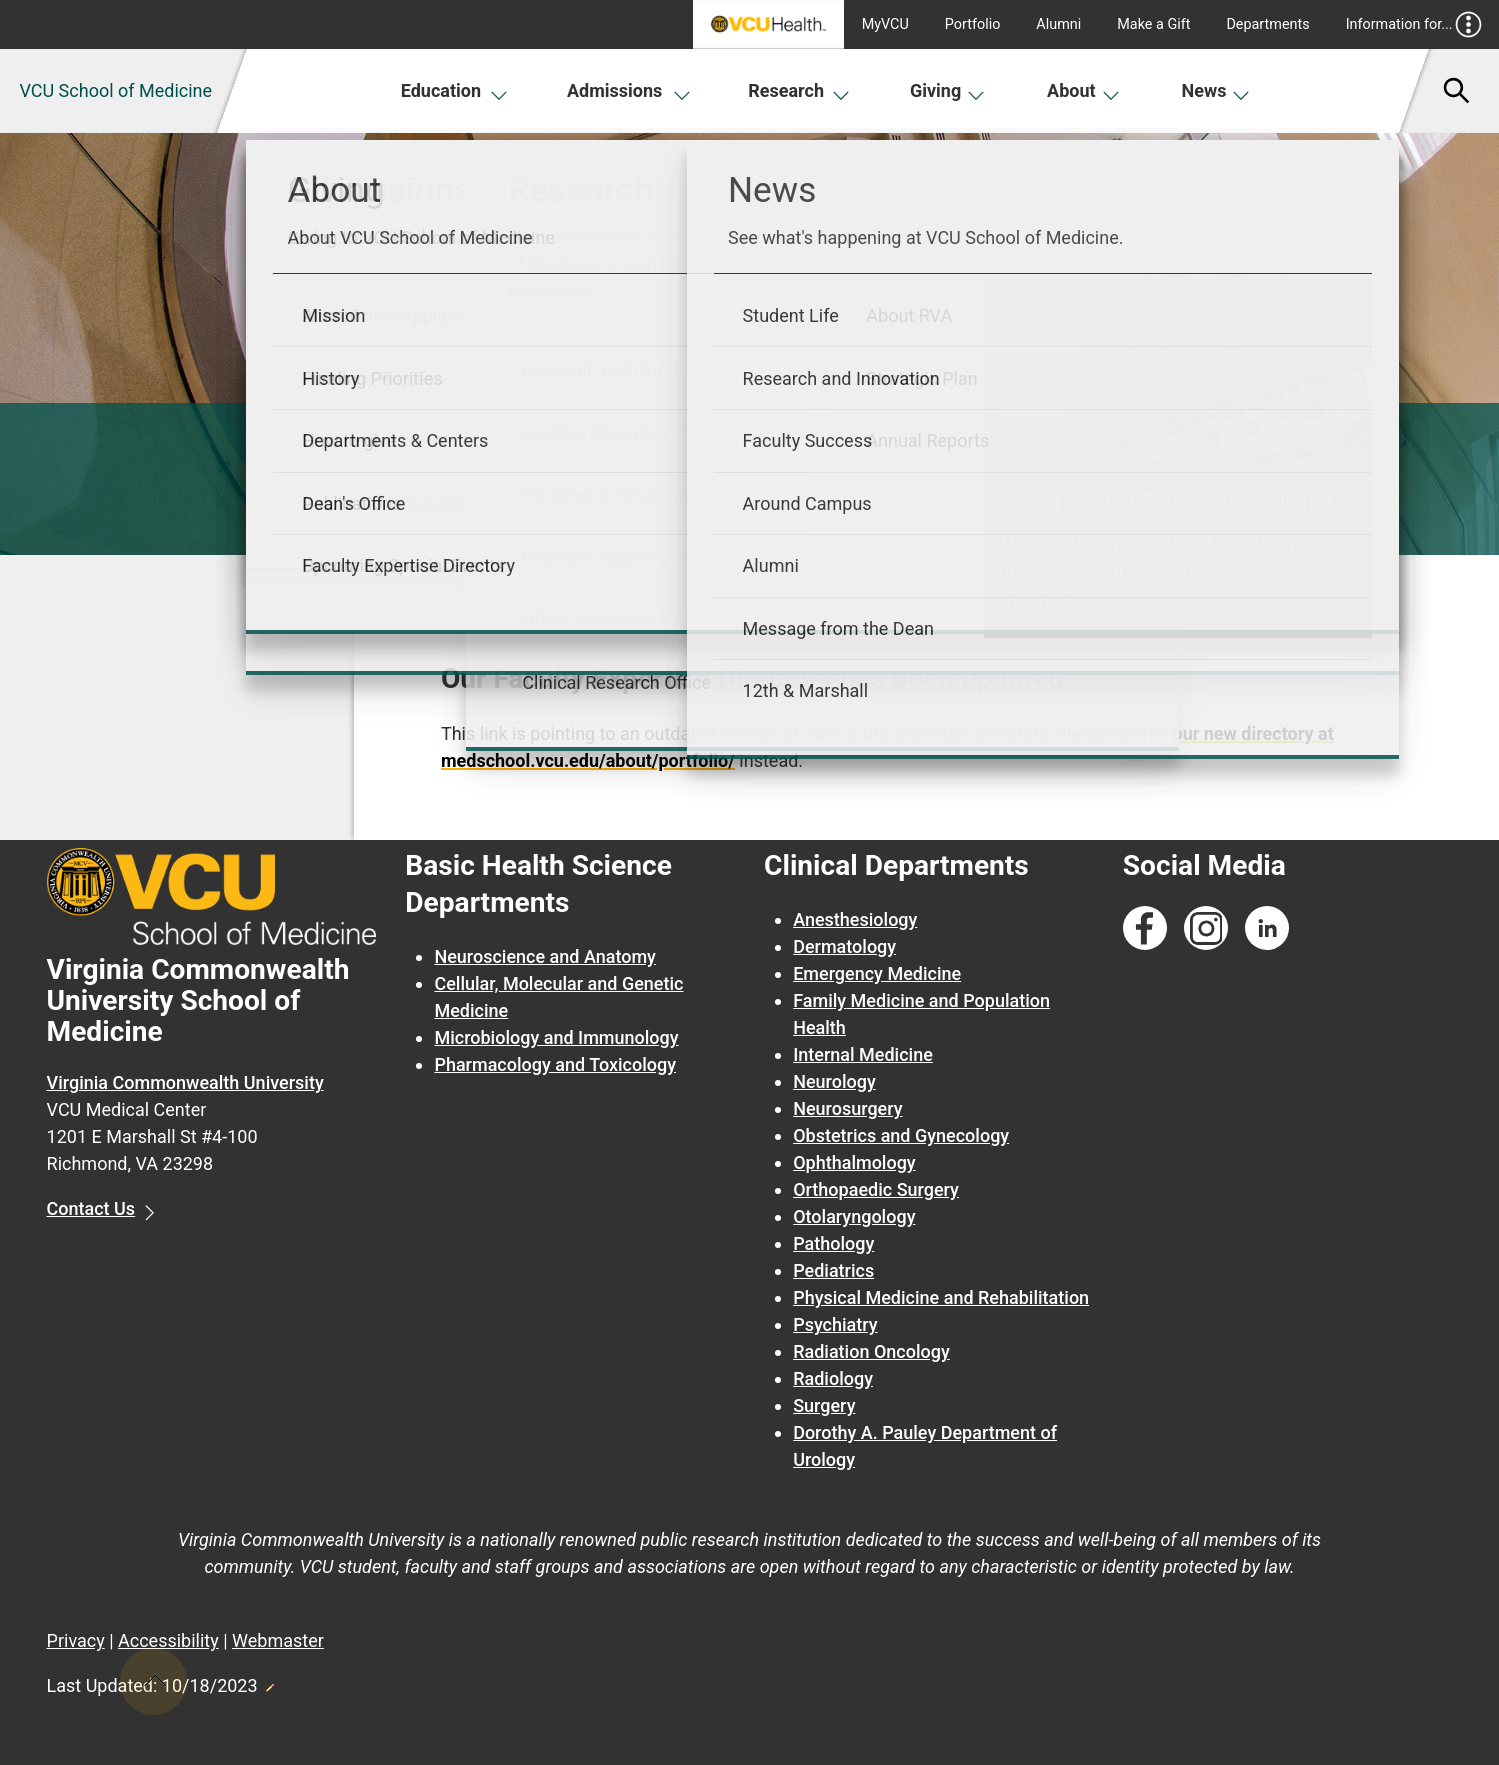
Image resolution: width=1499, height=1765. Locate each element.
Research (799, 90)
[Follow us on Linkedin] (1267, 928)
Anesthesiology (855, 919)
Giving (948, 90)
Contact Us (91, 1208)
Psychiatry (835, 1324)
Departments (1267, 24)
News (1216, 90)
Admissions (629, 90)
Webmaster (278, 1640)
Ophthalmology (854, 1162)
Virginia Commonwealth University (185, 1082)
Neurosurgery (847, 1108)
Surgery (824, 1405)
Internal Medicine (863, 1054)
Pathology (833, 1243)
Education (454, 90)
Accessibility (168, 1640)
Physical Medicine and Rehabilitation (941, 1297)
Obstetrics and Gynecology (901, 1135)
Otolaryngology (854, 1216)
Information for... (1414, 24)
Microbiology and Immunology (556, 1037)
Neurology (834, 1081)
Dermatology (844, 946)
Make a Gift (1153, 24)
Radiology (833, 1378)
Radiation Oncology (871, 1351)
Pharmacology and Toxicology (555, 1064)
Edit (269, 1682)
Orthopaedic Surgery (876, 1189)
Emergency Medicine (877, 973)
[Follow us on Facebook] (1145, 928)
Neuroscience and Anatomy (545, 956)
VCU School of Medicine (115, 90)
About (1083, 90)
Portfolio (973, 24)
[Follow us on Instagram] (1206, 928)
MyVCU (885, 24)
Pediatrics (833, 1270)
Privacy (76, 1640)
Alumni (1058, 24)
